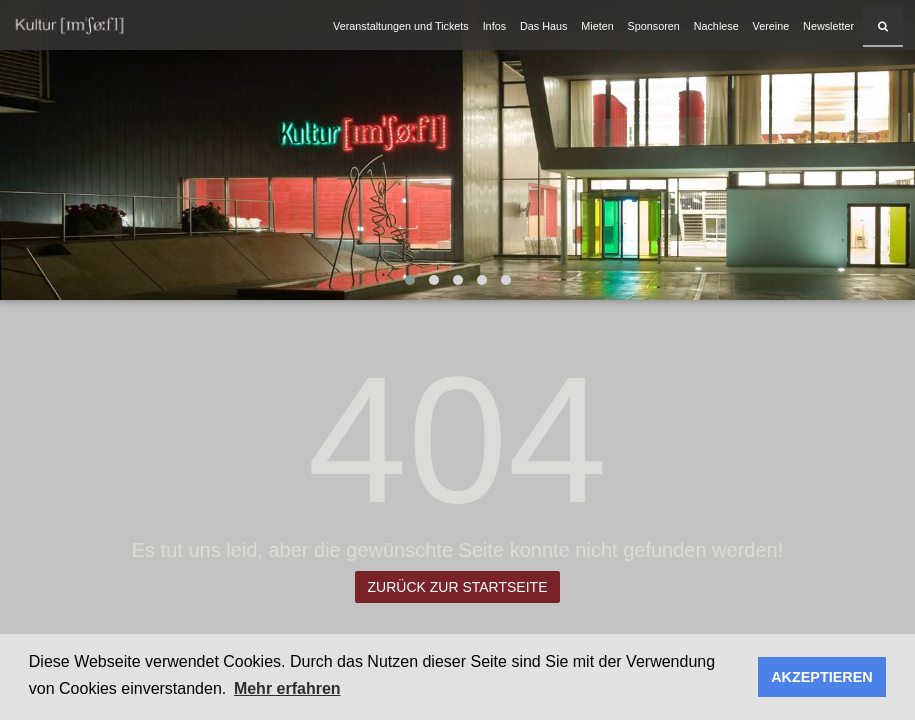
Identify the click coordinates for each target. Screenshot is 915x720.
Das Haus (543, 26)
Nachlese (716, 26)
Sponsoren (654, 26)
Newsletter (828, 26)
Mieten (597, 26)
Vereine (771, 26)
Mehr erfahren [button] (287, 688)
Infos (494, 26)
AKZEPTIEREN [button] (822, 677)
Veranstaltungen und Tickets (401, 26)
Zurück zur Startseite (458, 587)
